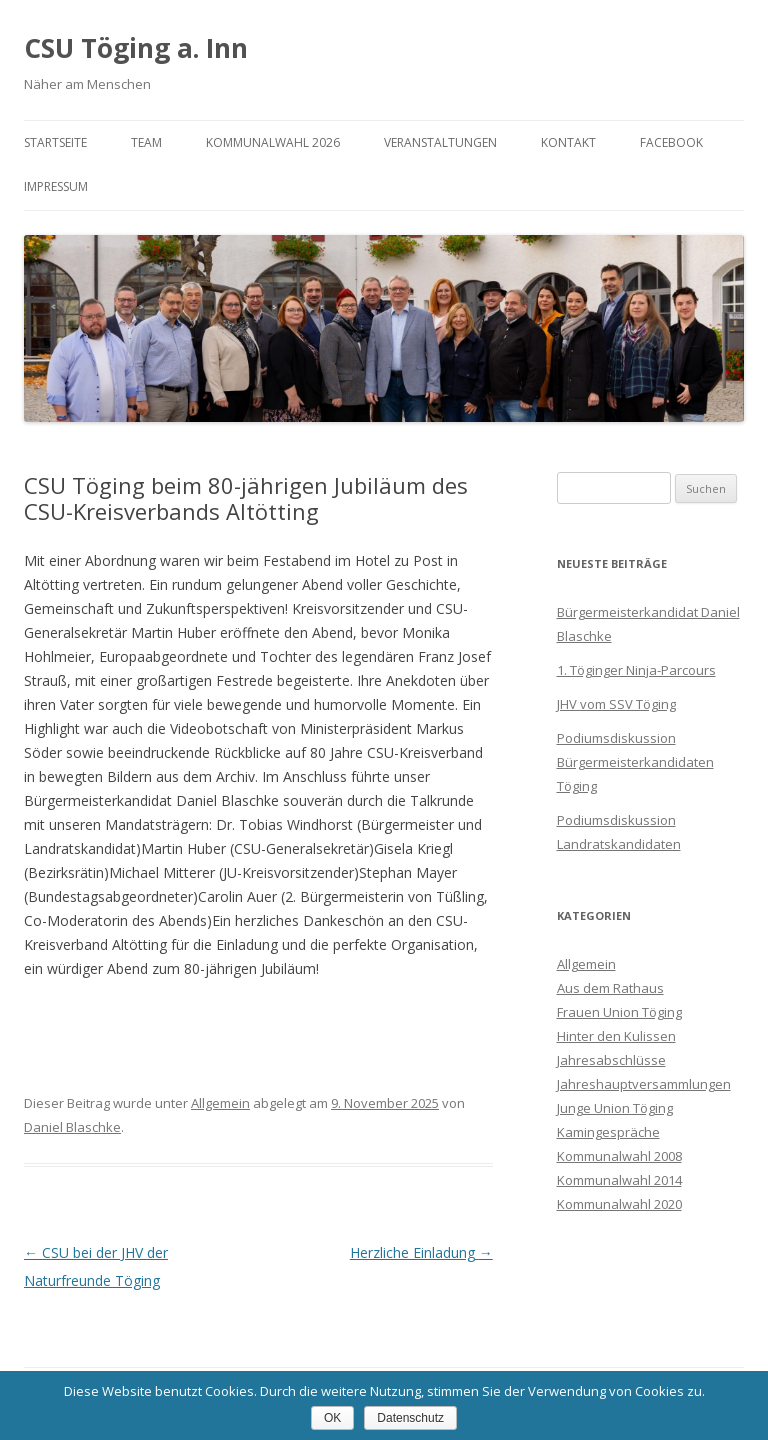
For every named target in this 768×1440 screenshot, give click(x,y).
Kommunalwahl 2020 (619, 1204)
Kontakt (568, 142)
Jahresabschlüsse (611, 1060)
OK (332, 1418)
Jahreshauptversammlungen (644, 1084)
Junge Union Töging (615, 1108)
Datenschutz (410, 1418)
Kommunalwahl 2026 (273, 142)
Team (146, 142)
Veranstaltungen (440, 142)
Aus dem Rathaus (610, 988)
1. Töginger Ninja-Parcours (636, 670)
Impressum (56, 186)
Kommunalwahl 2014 (619, 1180)
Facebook (671, 142)
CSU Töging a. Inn (136, 48)
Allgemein (220, 1103)
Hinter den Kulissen (616, 1036)
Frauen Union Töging (619, 1012)
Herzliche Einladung (421, 1252)
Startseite (55, 142)
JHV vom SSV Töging (616, 704)
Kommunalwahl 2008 (619, 1156)
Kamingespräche (608, 1132)
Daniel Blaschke (72, 1127)
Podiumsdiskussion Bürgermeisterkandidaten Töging (635, 762)
